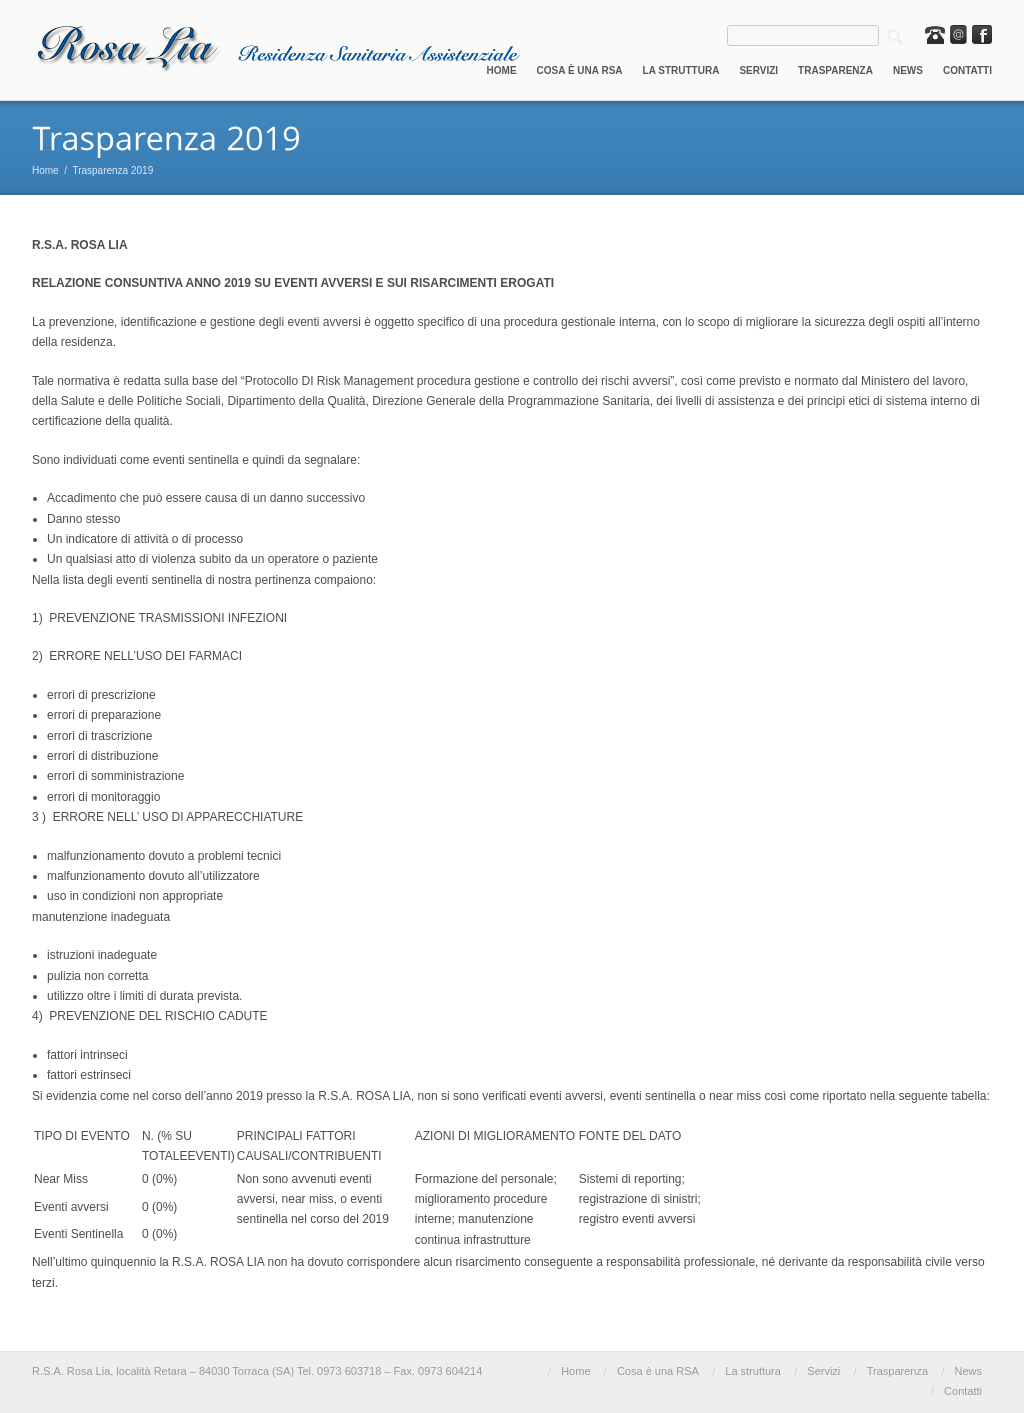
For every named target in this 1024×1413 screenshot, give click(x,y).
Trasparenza (835, 70)
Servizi (758, 70)
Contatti (967, 70)
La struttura (681, 70)
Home (502, 70)
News (908, 70)
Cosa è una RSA (580, 70)
